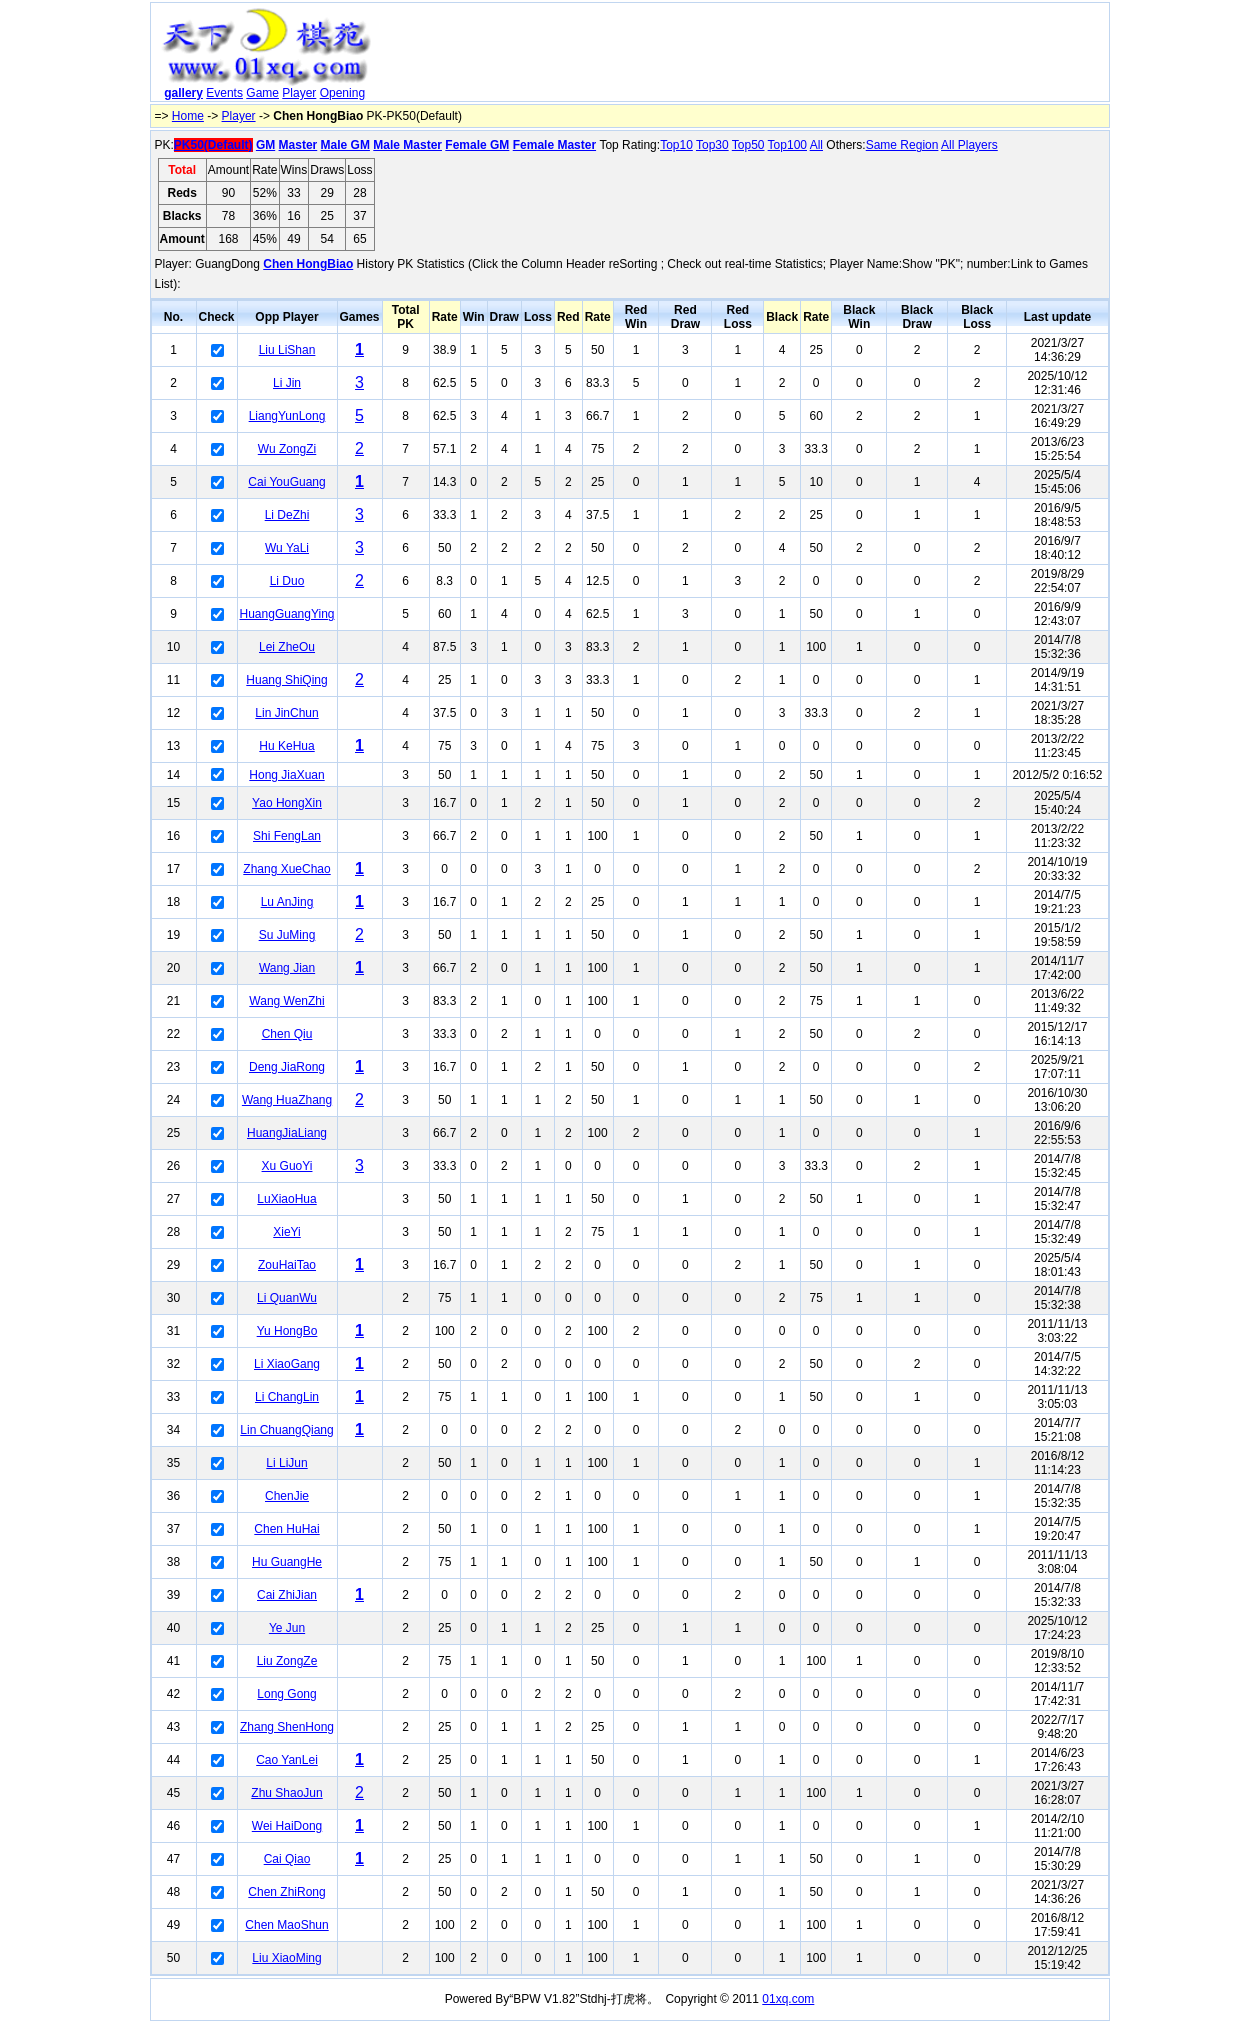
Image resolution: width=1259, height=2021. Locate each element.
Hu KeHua (286, 746)
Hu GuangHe (287, 1562)
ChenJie (287, 1496)
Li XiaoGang (287, 1364)
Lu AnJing (287, 902)
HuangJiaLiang (287, 1133)
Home (188, 116)
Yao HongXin (287, 803)
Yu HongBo (287, 1331)
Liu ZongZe (287, 1661)
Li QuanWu (287, 1298)
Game (262, 93)
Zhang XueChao (286, 869)
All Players (969, 145)
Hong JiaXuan (286, 775)
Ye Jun (287, 1628)
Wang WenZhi (286, 1001)
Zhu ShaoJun (286, 1793)
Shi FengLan (287, 836)
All (816, 145)
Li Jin (287, 383)
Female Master (554, 145)
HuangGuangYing (287, 614)
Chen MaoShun (286, 1925)
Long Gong (286, 1694)
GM (265, 145)
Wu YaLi (287, 548)
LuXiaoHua (286, 1199)
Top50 (748, 145)
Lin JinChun (286, 713)
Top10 (676, 145)
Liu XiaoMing (286, 1958)
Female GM (477, 145)
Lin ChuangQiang (286, 1430)
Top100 (787, 145)
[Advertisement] (743, 56)
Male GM (345, 145)
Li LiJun (286, 1463)
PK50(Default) (213, 145)
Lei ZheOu (287, 647)
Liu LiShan (287, 350)
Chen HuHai (286, 1529)
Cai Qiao (287, 1859)
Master (298, 145)
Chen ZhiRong (286, 1892)
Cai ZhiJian (287, 1595)
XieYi (287, 1232)
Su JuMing (287, 935)
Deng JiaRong (287, 1067)
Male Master (407, 145)
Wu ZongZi (287, 449)
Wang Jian (287, 968)
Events (224, 93)
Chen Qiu (287, 1034)
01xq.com (788, 1999)
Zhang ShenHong (287, 1727)
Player (299, 93)
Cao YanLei (287, 1760)
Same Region (902, 145)
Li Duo (287, 581)
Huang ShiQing (286, 680)
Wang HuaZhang (287, 1100)
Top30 (712, 145)
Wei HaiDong (287, 1826)
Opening (342, 93)
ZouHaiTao (287, 1265)
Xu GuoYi (287, 1166)
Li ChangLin (287, 1397)
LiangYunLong (287, 416)
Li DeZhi (287, 515)
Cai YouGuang (286, 482)
